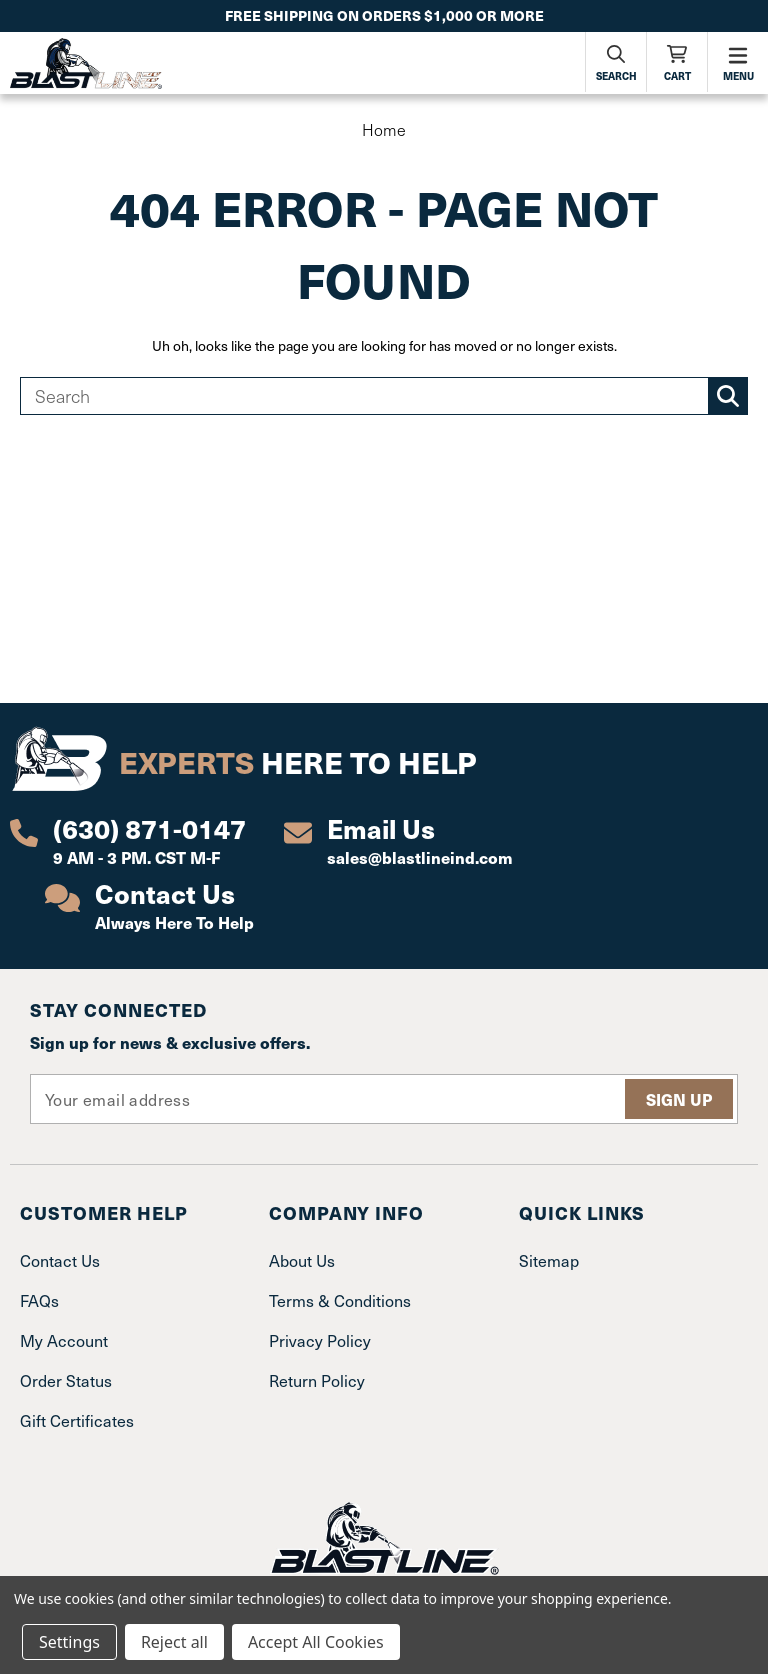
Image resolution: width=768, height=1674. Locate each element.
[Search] (616, 62)
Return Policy (317, 1380)
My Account (64, 1340)
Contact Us (60, 1260)
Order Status (66, 1380)
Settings (69, 1642)
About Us (302, 1260)
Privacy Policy (320, 1340)
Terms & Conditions (340, 1300)
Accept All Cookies (316, 1642)
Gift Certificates (77, 1420)
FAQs (39, 1300)
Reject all (174, 1642)
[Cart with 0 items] (677, 62)
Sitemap (549, 1260)
